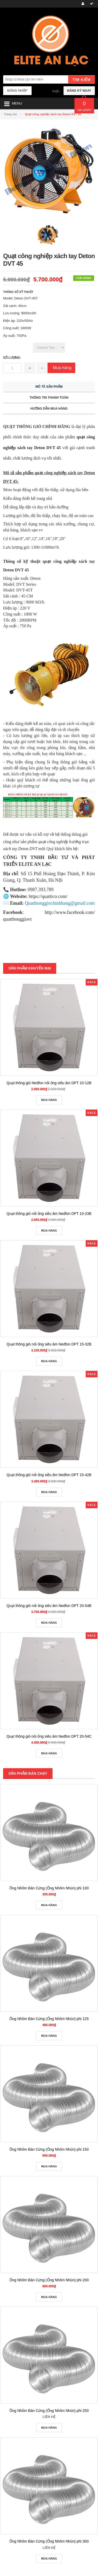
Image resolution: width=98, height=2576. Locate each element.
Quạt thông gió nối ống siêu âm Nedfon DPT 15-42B (49, 1475)
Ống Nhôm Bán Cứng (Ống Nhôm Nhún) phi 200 (49, 2280)
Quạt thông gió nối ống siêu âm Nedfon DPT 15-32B (49, 1344)
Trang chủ (10, 114)
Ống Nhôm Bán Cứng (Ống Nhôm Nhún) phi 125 (49, 2019)
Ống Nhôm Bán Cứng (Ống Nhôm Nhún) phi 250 (49, 2411)
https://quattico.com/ (48, 896)
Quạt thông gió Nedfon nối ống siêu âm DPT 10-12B (49, 1083)
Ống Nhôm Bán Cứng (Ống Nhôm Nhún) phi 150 (49, 2149)
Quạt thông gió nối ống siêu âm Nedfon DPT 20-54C (49, 1736)
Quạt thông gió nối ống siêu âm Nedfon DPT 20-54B (49, 1606)
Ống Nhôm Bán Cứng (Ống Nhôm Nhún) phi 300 (49, 2541)
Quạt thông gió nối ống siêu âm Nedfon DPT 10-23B (49, 1213)
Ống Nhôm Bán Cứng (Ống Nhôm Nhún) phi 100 (49, 1888)
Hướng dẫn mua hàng (48, 408)
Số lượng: (12, 357)
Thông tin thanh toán (49, 397)
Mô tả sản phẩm (49, 386)
